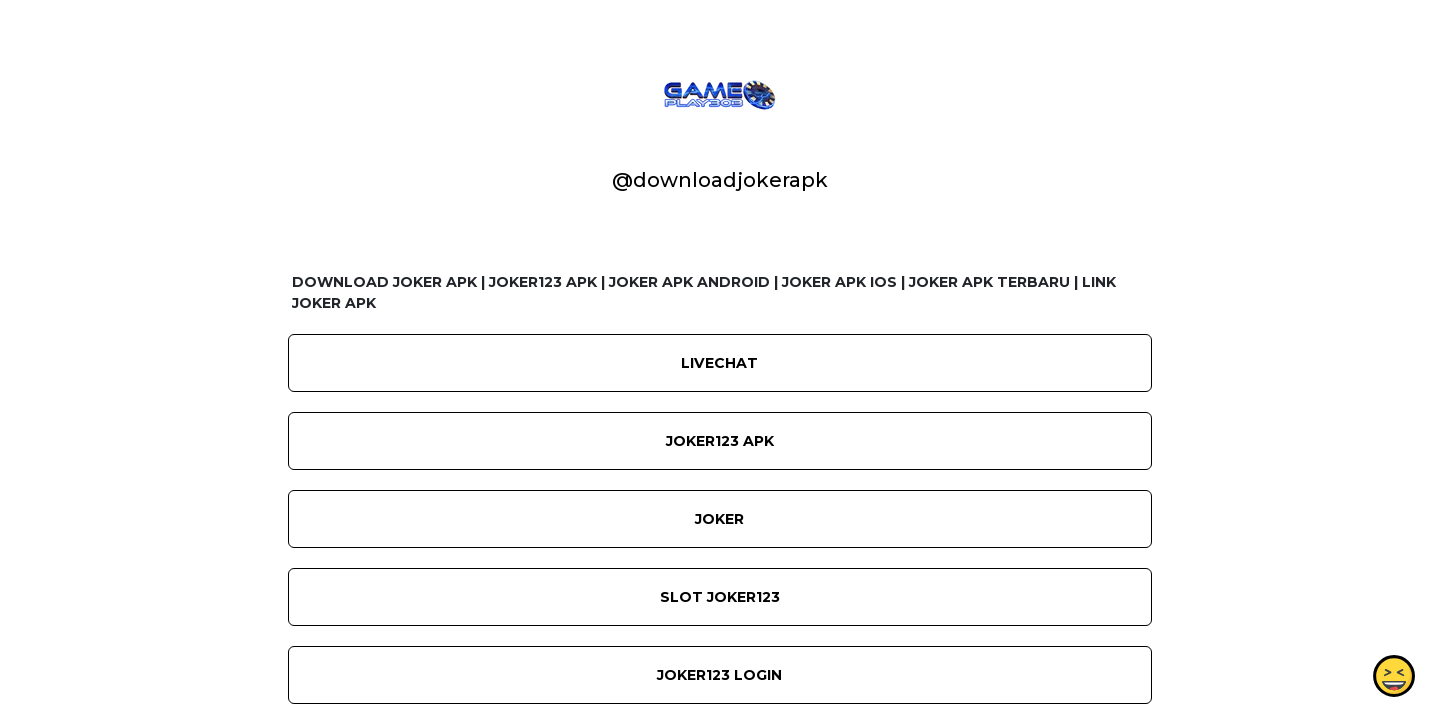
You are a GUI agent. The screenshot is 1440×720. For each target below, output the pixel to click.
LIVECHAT (719, 363)
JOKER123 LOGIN (719, 675)
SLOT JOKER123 (720, 597)
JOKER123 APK (720, 441)
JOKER (719, 519)
